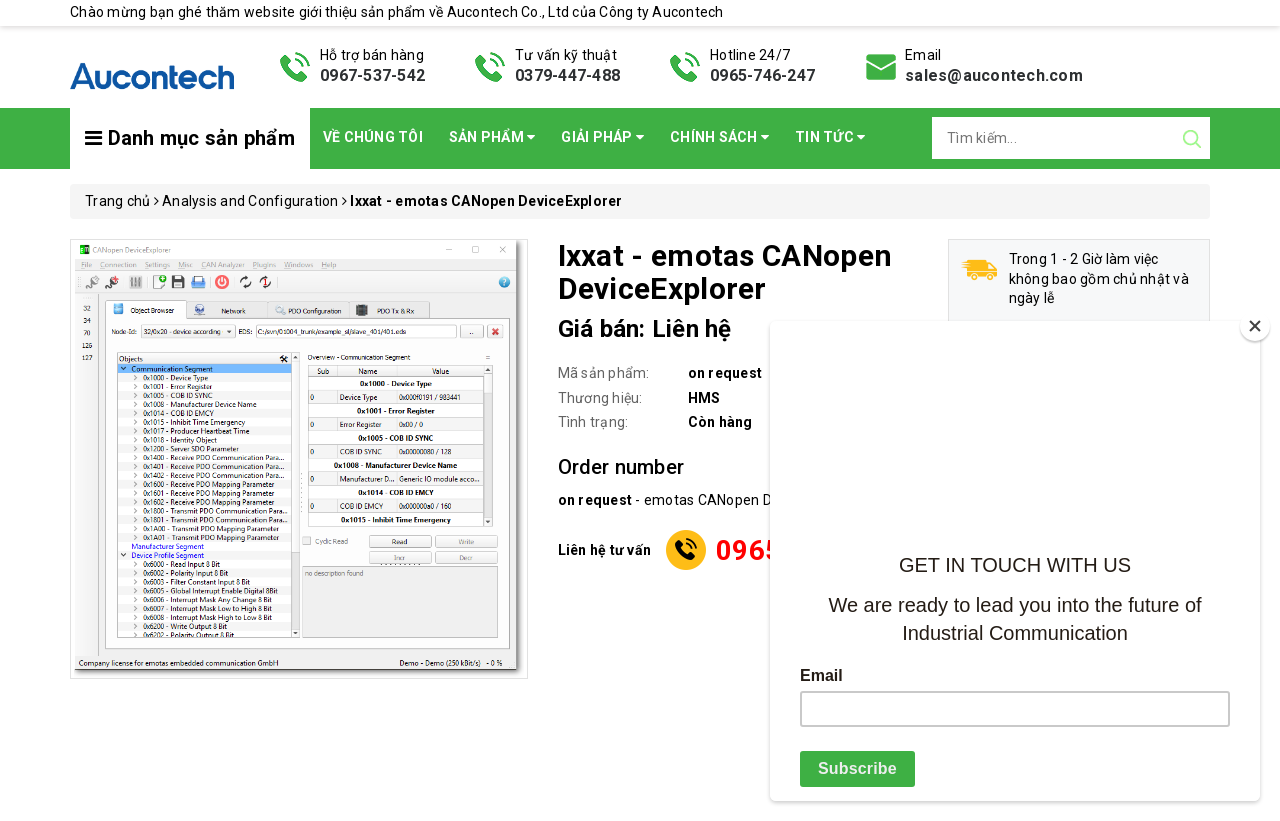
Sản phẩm (492, 137)
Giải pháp (602, 137)
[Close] (1255, 326)
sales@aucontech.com (994, 75)
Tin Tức (830, 137)
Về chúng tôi (373, 137)
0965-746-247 (762, 75)
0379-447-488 (567, 75)
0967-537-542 (372, 75)
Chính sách (719, 137)
